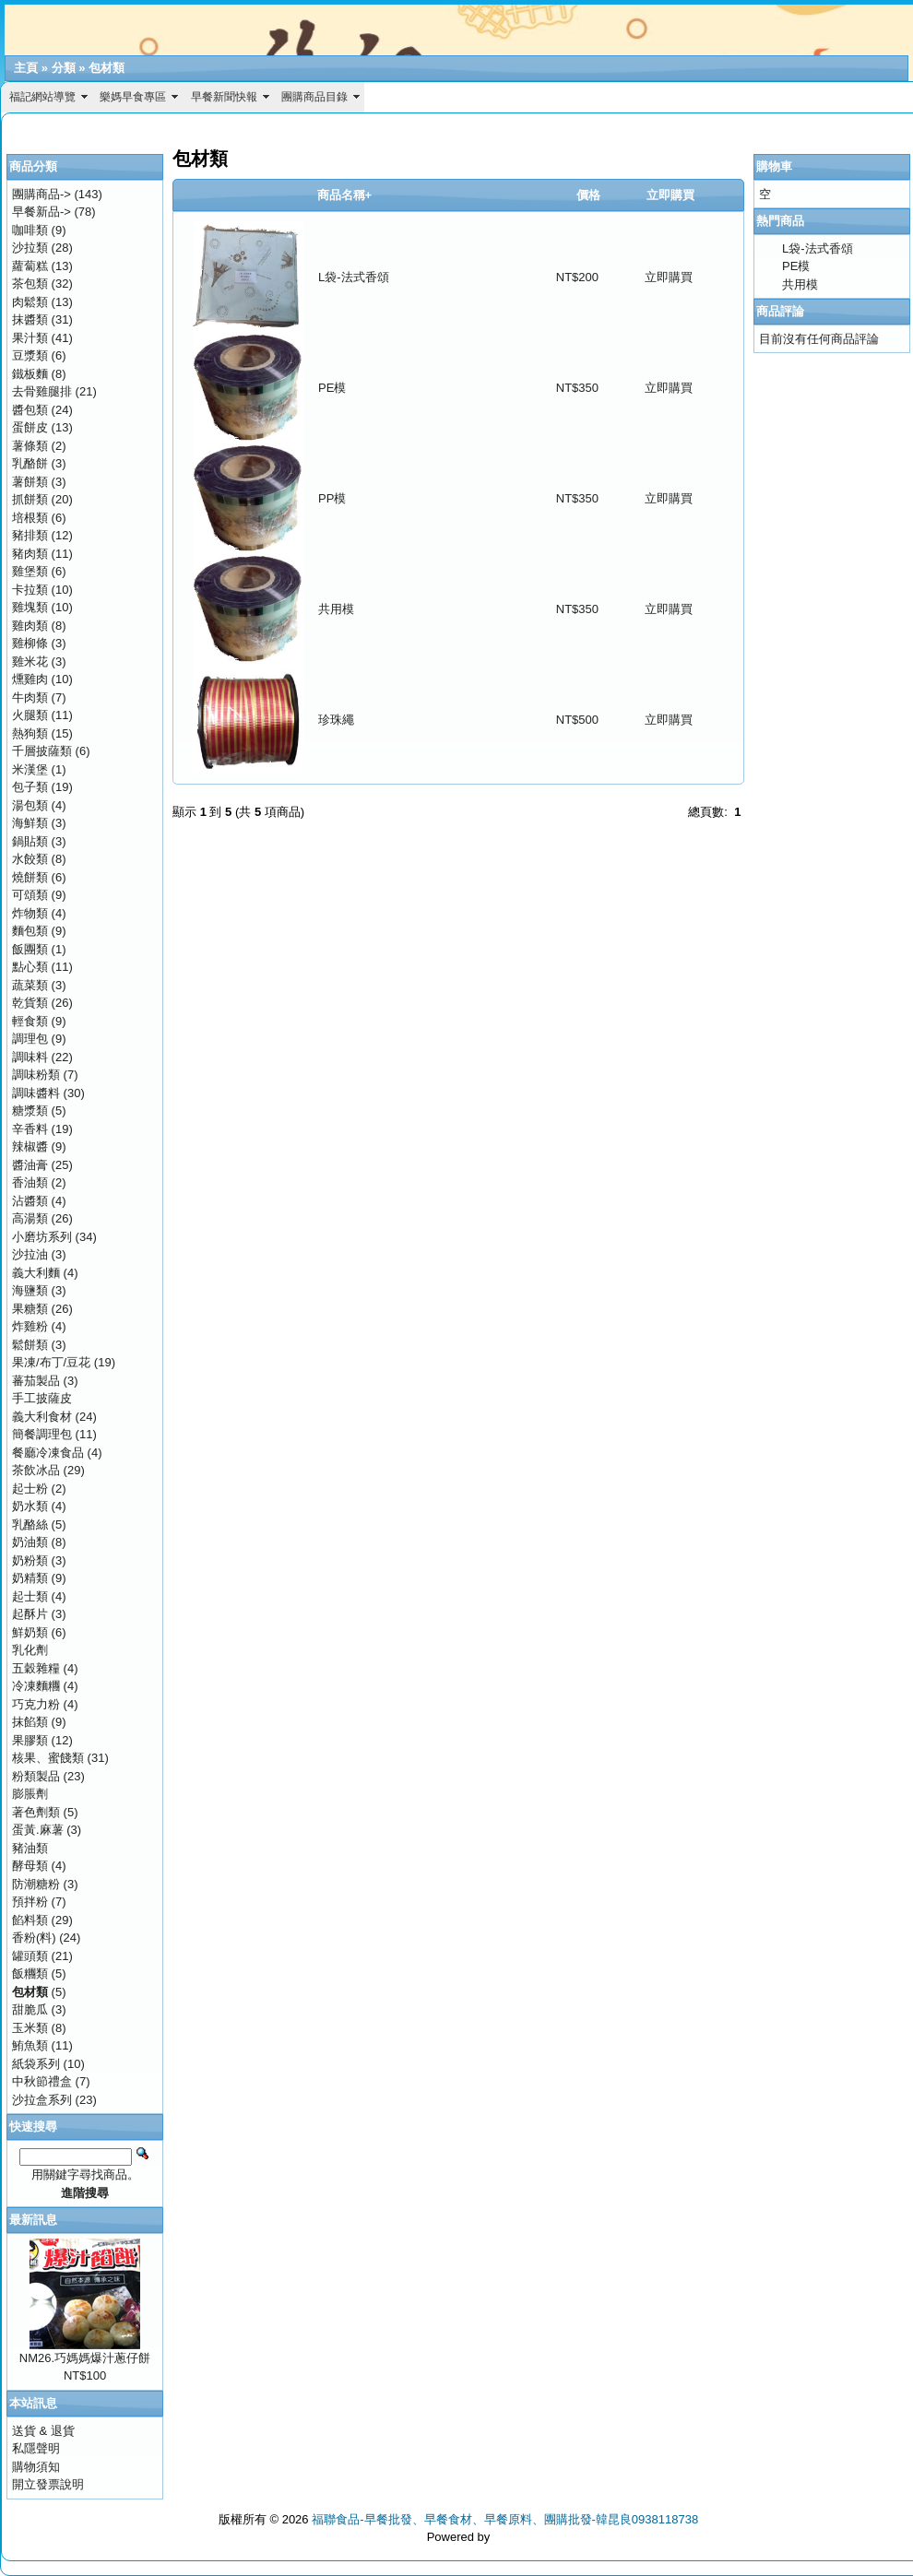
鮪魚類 (30, 2045)
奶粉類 (30, 1560)
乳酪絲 (30, 1524)
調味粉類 (36, 1074)
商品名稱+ (345, 195)
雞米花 (30, 661)
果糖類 (30, 1309)
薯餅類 (30, 482)
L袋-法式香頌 (353, 277)
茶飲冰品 (36, 1470)
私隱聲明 (36, 2448)
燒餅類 (30, 877)
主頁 (26, 68)
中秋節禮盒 (42, 2081)
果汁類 (30, 338)
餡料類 (30, 1920)
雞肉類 (30, 625)
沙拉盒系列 (42, 2100)
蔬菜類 (30, 985)
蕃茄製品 (36, 1381)
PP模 (332, 498)
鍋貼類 (30, 841)
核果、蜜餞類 (48, 1758)
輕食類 (30, 1021)
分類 (64, 68)
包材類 (107, 68)
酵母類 (30, 1866)
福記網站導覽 (42, 96)
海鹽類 (30, 1290)
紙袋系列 (36, 2064)
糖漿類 (30, 1110)
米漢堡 (30, 769)
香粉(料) (34, 1937)
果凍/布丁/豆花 (51, 1362)
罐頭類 (30, 1956)
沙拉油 (30, 1254)
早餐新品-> (41, 212)
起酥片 (30, 1614)
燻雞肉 (30, 679)
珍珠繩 (336, 720)
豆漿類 (30, 355)
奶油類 (30, 1542)
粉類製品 (36, 1776)
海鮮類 (30, 823)
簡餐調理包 (42, 1434)
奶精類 (30, 1578)
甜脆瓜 (30, 2009)
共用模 (336, 609)
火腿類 (30, 715)
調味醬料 (36, 1093)
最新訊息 (33, 2220)
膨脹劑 (30, 1794)
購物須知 (36, 2467)
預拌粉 (30, 1901)
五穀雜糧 (36, 1668)
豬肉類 (30, 554)
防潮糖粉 (36, 1884)
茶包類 (30, 283)
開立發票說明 (48, 2484)
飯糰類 (30, 1973)
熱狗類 (30, 733)
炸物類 (30, 913)
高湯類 (30, 1218)
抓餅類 (30, 499)
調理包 (30, 1039)
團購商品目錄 (314, 96)
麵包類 (30, 931)
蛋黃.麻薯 (38, 1830)
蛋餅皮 (30, 427)
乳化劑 (30, 1650)
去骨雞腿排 (42, 391)
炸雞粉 (30, 1326)
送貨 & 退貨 (43, 2431)
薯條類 (30, 446)
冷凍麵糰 (36, 1686)
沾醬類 (30, 1201)
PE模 (332, 388)
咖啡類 (30, 230)
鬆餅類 (30, 1345)
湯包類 (30, 805)
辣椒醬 (30, 1146)
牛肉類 (30, 697)
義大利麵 (36, 1273)
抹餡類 (30, 1722)
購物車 (774, 166)
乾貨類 (30, 1003)
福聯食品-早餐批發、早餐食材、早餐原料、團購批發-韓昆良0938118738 (505, 2519)
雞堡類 (30, 571)
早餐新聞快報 (224, 96)
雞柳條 (30, 643)
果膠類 (30, 1740)
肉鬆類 (30, 302)
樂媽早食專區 (133, 96)
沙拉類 (30, 247)
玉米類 (30, 2028)
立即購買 (669, 277)
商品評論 (780, 311)
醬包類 (30, 410)
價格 (588, 195)
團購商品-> (41, 194)
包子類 (30, 787)
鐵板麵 (30, 374)
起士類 (30, 1596)
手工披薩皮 (42, 1398)
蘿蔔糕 (30, 266)
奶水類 (30, 1506)
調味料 (30, 1057)
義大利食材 (42, 1417)
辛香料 (30, 1129)
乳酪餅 (30, 463)
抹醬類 (30, 319)
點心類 (30, 967)
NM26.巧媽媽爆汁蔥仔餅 (84, 2358)
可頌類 (30, 895)
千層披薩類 (42, 751)
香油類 (30, 1182)
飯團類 (30, 949)
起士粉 (30, 1488)
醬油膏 (30, 1165)
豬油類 (30, 1848)
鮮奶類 (30, 1632)
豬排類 (30, 535)
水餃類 (30, 859)
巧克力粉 (36, 1704)
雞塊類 (30, 607)
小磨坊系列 (42, 1237)
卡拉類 (30, 590)
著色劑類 (36, 1812)
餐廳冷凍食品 (48, 1452)
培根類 (30, 518)
